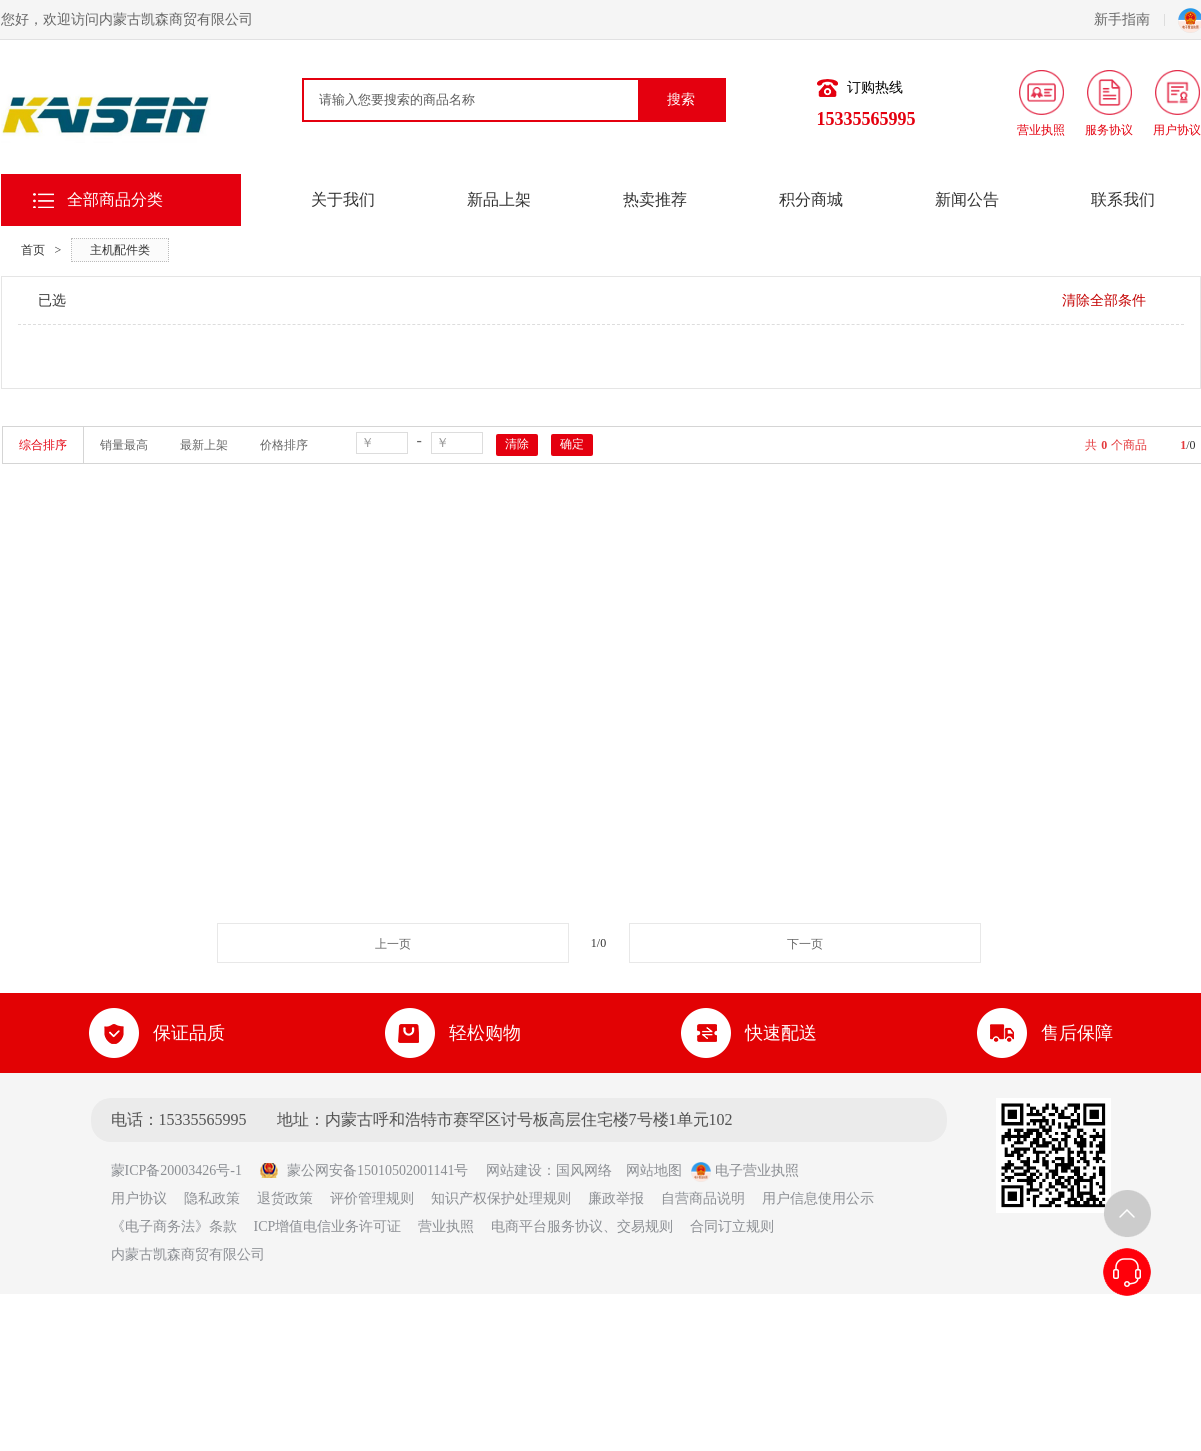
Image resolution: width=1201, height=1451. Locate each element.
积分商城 (811, 199)
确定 (572, 444)
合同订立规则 (732, 1226)
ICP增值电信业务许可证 (328, 1226)
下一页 (805, 944)
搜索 (681, 99)
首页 (33, 250)
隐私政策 (212, 1198)
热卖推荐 (655, 199)
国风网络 (584, 1170)
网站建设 (514, 1170)
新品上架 (499, 199)
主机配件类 (120, 250)
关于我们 (343, 199)
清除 (517, 444)
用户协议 (139, 1198)
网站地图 (654, 1170)
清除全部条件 (1104, 300)
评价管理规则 (372, 1198)
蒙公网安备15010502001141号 (363, 1170)
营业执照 (446, 1226)
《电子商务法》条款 (174, 1226)
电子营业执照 (745, 1170)
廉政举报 (616, 1198)
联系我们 (1123, 199)
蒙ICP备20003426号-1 (183, 1170)
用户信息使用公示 (818, 1198)
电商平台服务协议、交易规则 (582, 1226)
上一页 (393, 944)
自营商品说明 (703, 1198)
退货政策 (285, 1198)
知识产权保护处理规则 (501, 1198)
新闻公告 (967, 199)
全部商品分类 (115, 199)
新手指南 (1129, 19)
